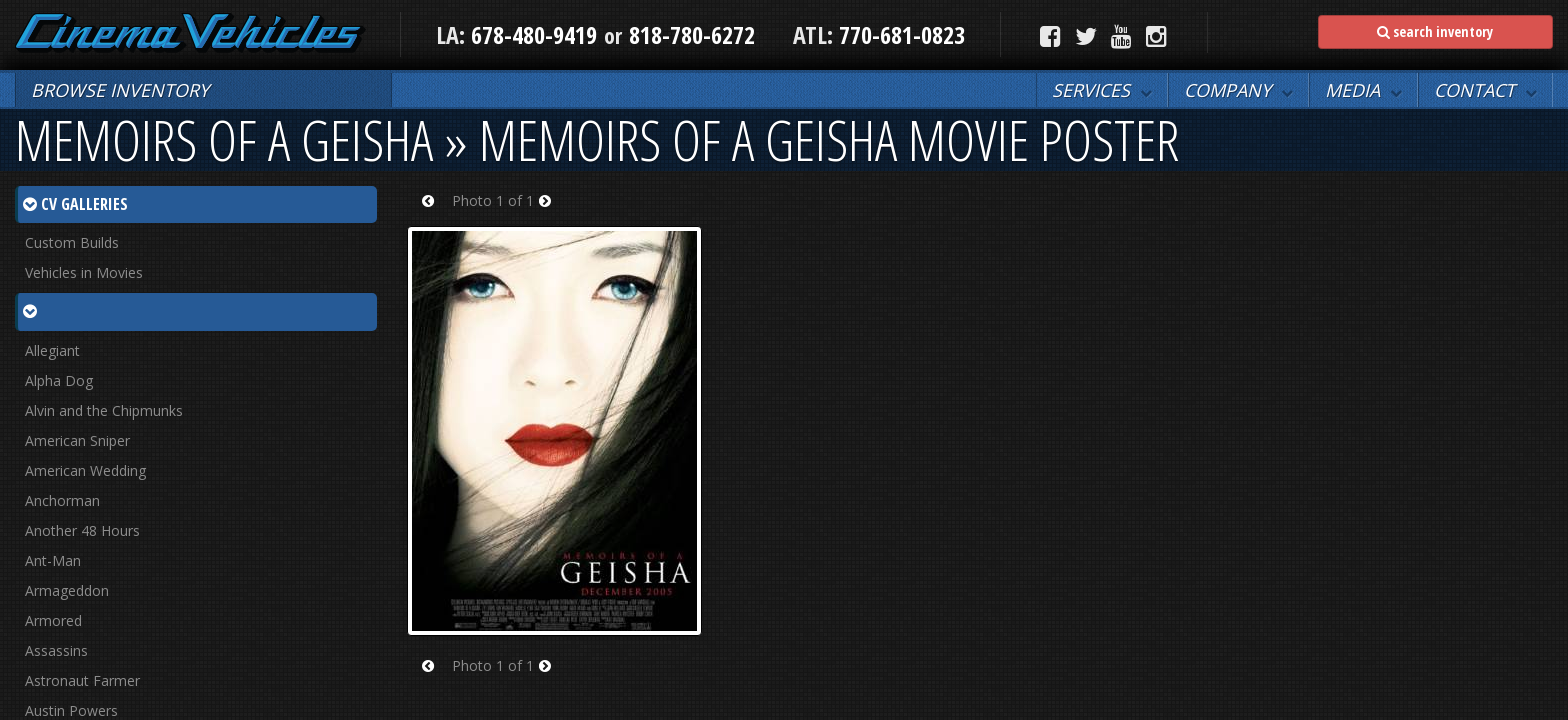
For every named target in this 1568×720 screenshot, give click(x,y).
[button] (1102, 90)
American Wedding (85, 470)
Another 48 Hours (82, 530)
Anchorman (62, 500)
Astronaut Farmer (82, 680)
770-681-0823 (899, 34)
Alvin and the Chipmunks (104, 410)
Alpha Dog (59, 380)
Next (551, 213)
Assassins (56, 650)
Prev (434, 213)
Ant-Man (53, 560)
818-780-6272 (692, 34)
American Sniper (77, 440)
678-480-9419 (534, 34)
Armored (53, 620)
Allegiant (52, 350)
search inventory (1435, 31)
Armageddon (67, 590)
